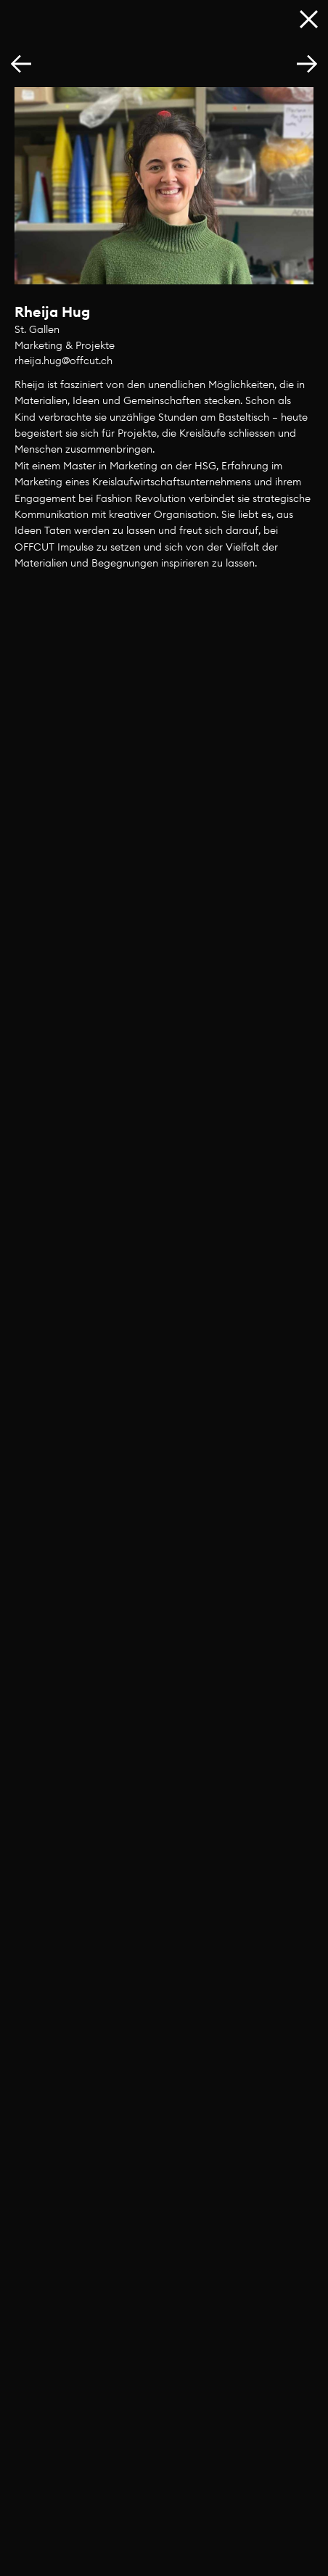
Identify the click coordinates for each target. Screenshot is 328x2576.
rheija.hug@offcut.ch (63, 360)
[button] (307, 64)
